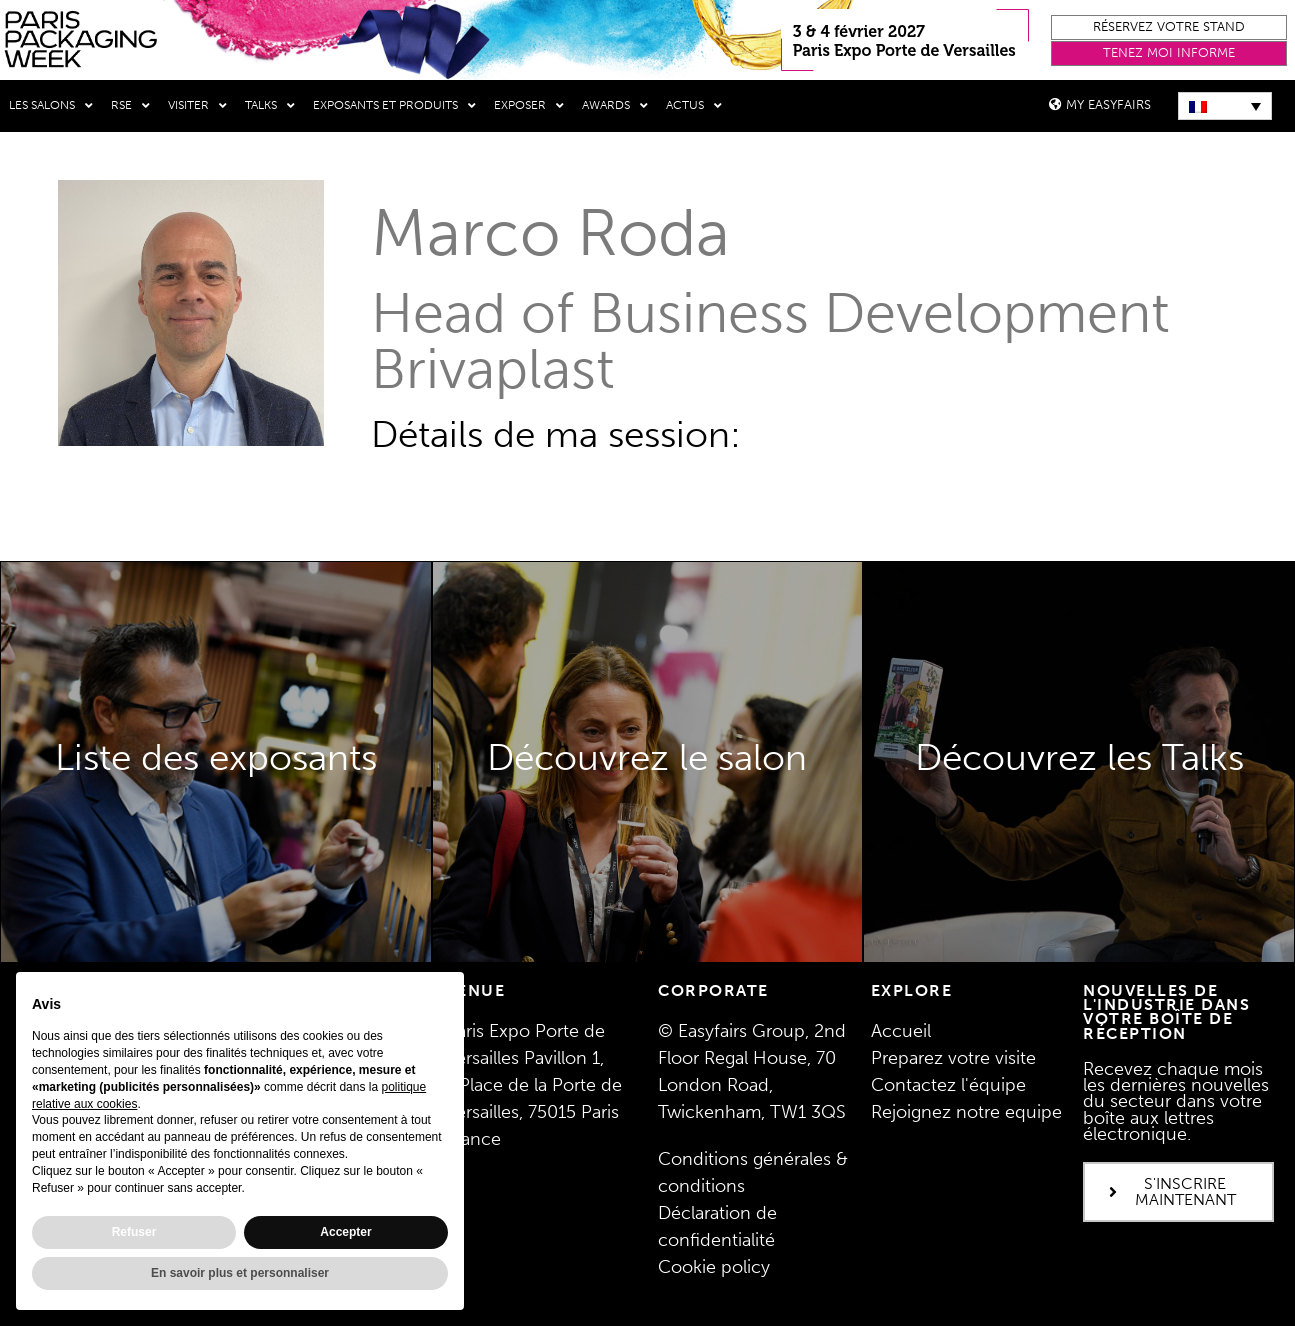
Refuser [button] (134, 1232)
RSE (130, 106)
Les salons (51, 106)
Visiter (197, 106)
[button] (1169, 27)
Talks (270, 106)
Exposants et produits (394, 106)
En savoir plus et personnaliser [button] (240, 1273)
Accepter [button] (345, 1232)
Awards (615, 106)
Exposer (529, 106)
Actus (694, 106)
